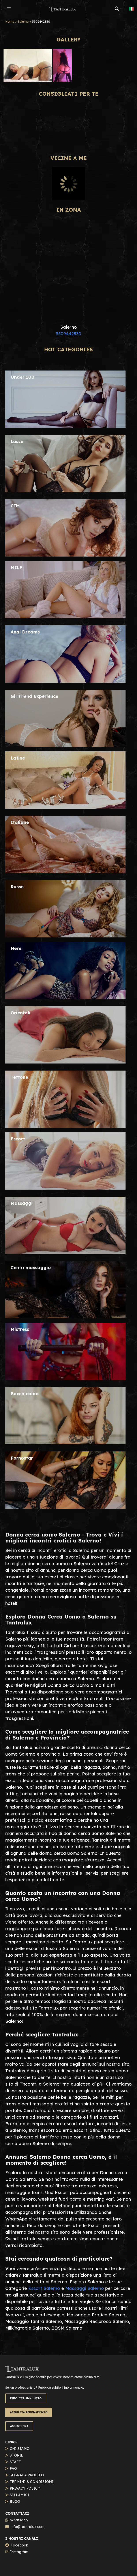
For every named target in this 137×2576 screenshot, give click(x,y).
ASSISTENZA (19, 2426)
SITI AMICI (19, 2495)
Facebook (19, 2545)
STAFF (15, 2462)
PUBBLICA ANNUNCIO (25, 2398)
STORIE (16, 2455)
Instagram (19, 2552)
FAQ (13, 2468)
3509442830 (68, 333)
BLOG (15, 2501)
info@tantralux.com (27, 2526)
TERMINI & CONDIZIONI (31, 2481)
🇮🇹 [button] (131, 9)
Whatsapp (19, 2520)
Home (9, 22)
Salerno (23, 22)
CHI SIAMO (20, 2448)
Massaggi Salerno (84, 2288)
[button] (9, 9)
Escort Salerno (44, 2288)
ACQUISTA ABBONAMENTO (28, 2412)
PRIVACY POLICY (25, 2488)
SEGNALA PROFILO (27, 2475)
